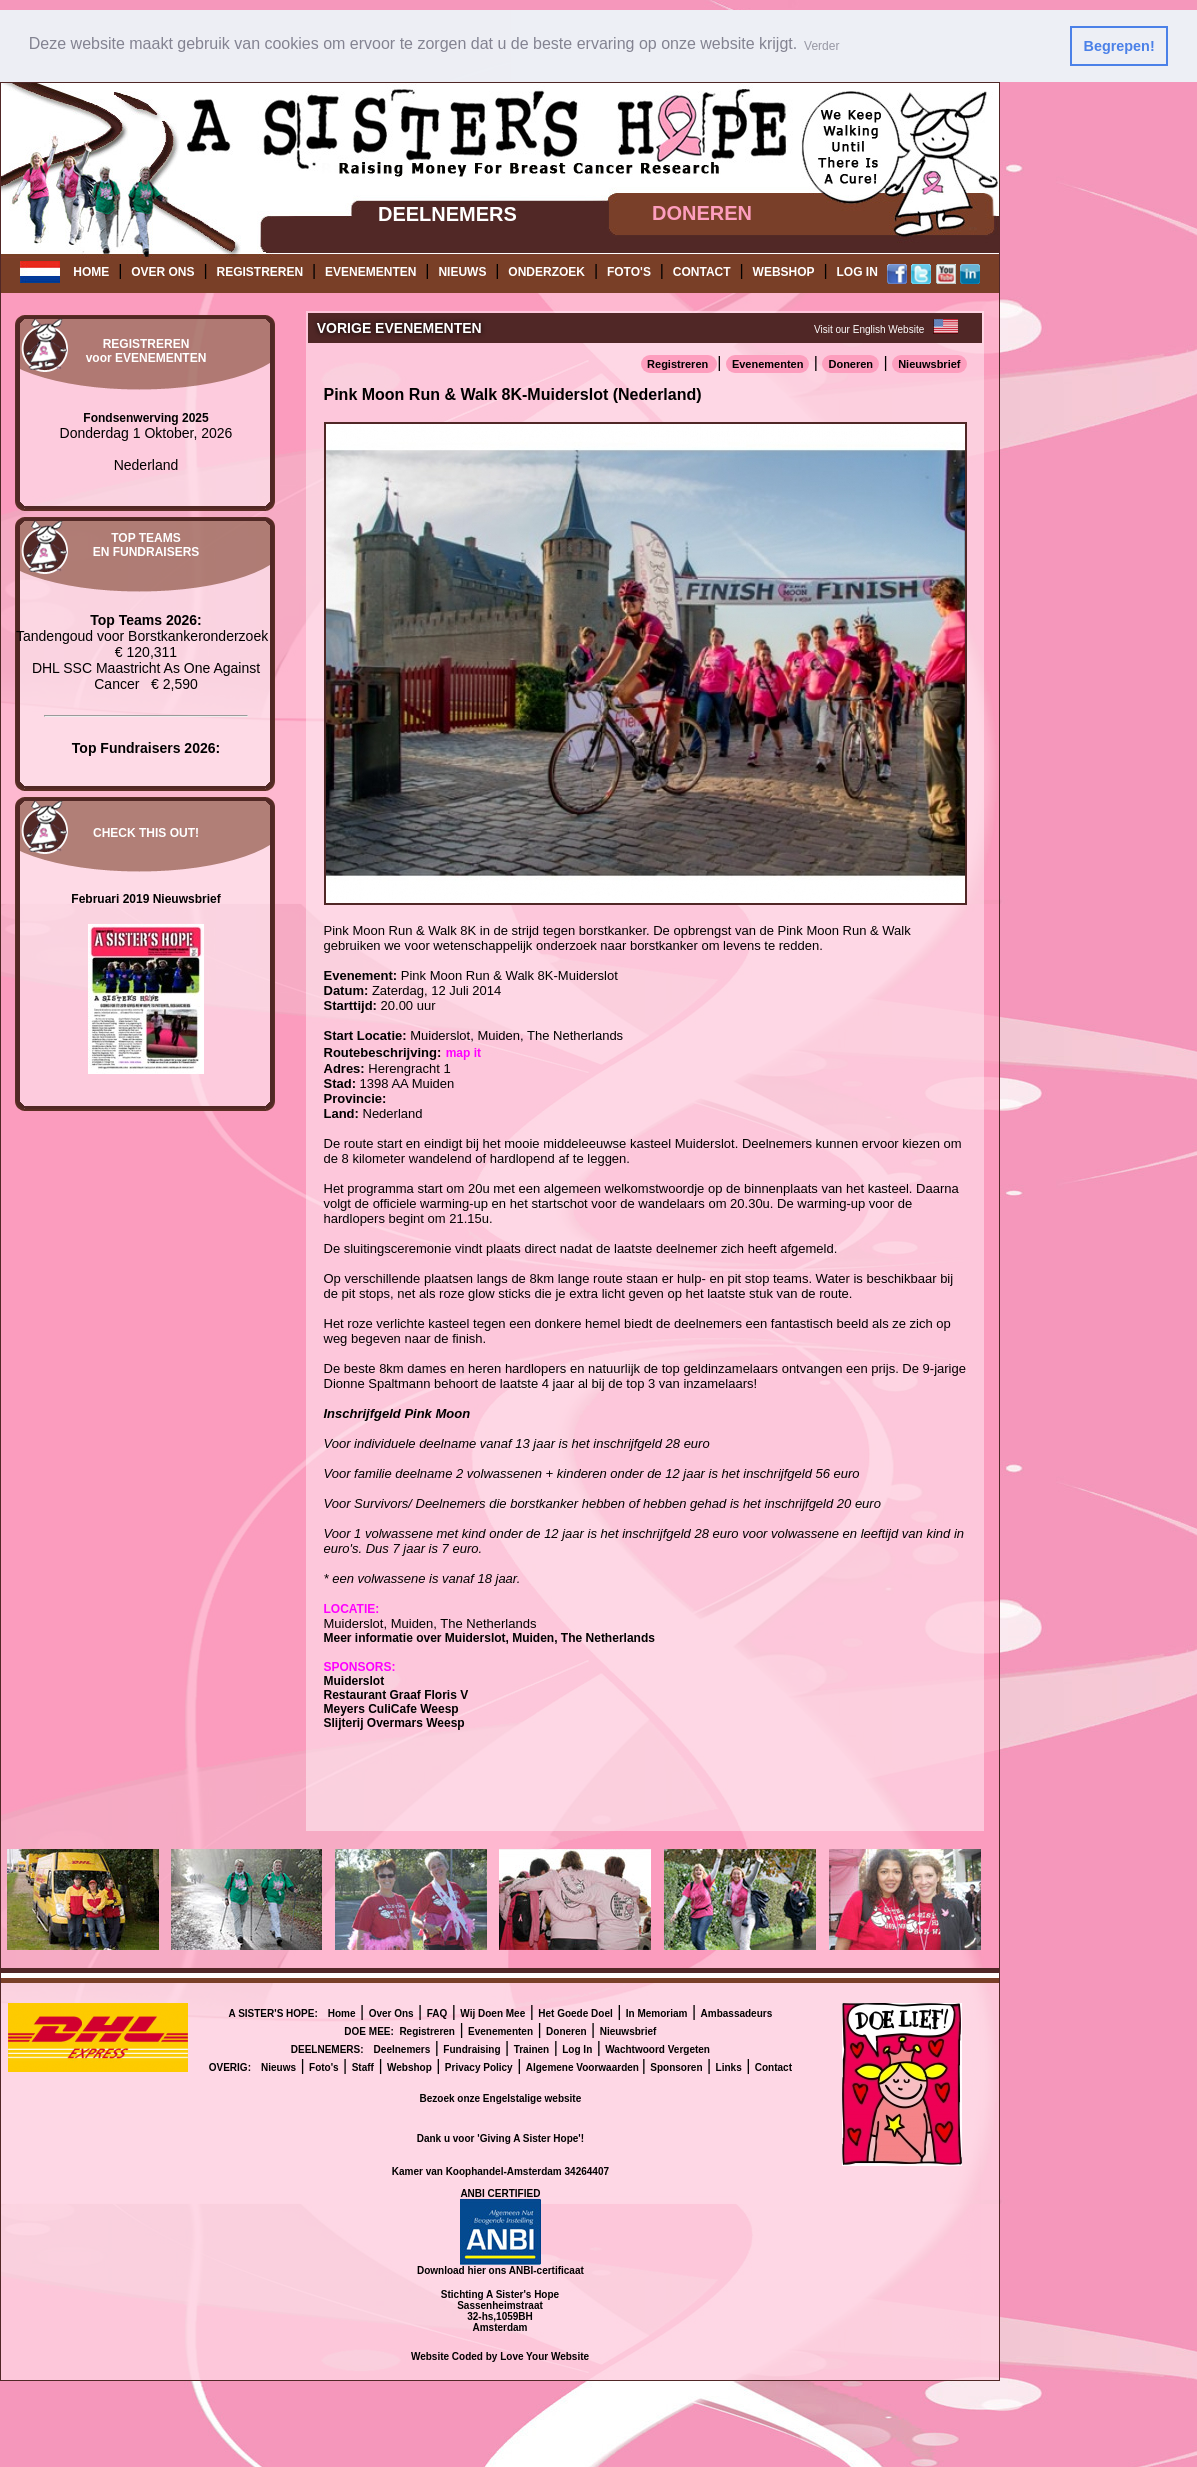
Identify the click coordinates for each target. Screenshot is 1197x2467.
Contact (773, 2066)
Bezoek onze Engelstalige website (501, 2097)
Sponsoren (676, 2066)
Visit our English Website (869, 328)
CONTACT (702, 272)
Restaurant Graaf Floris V (396, 1694)
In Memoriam (657, 2012)
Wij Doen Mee (492, 2012)
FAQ (437, 2012)
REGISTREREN (259, 272)
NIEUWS (462, 272)
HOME (91, 272)
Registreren (679, 363)
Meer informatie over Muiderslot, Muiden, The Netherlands (489, 1637)
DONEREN (702, 213)
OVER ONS (162, 272)
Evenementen (768, 363)
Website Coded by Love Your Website (500, 2355)
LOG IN (857, 272)
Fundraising (471, 2048)
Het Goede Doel (575, 2012)
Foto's (324, 2066)
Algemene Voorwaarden (584, 2066)
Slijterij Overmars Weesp (394, 1722)
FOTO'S (629, 272)
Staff (363, 2066)
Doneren (850, 363)
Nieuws (278, 2066)
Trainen (532, 2048)
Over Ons (391, 2012)
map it (463, 1052)
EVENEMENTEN (370, 272)
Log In (577, 2048)
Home (342, 2012)
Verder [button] (821, 46)
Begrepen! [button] (1119, 46)
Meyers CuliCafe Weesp (391, 1708)
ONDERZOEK (546, 272)
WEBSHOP (784, 272)
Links (729, 2066)
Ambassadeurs (737, 2012)
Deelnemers (402, 2048)
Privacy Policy (479, 2066)
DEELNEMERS (447, 213)
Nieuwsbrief (929, 363)
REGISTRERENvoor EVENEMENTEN (146, 351)
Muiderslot (354, 1680)
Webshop (409, 2066)
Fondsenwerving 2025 (145, 417)
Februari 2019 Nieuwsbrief (145, 898)
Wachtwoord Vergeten (657, 2048)
